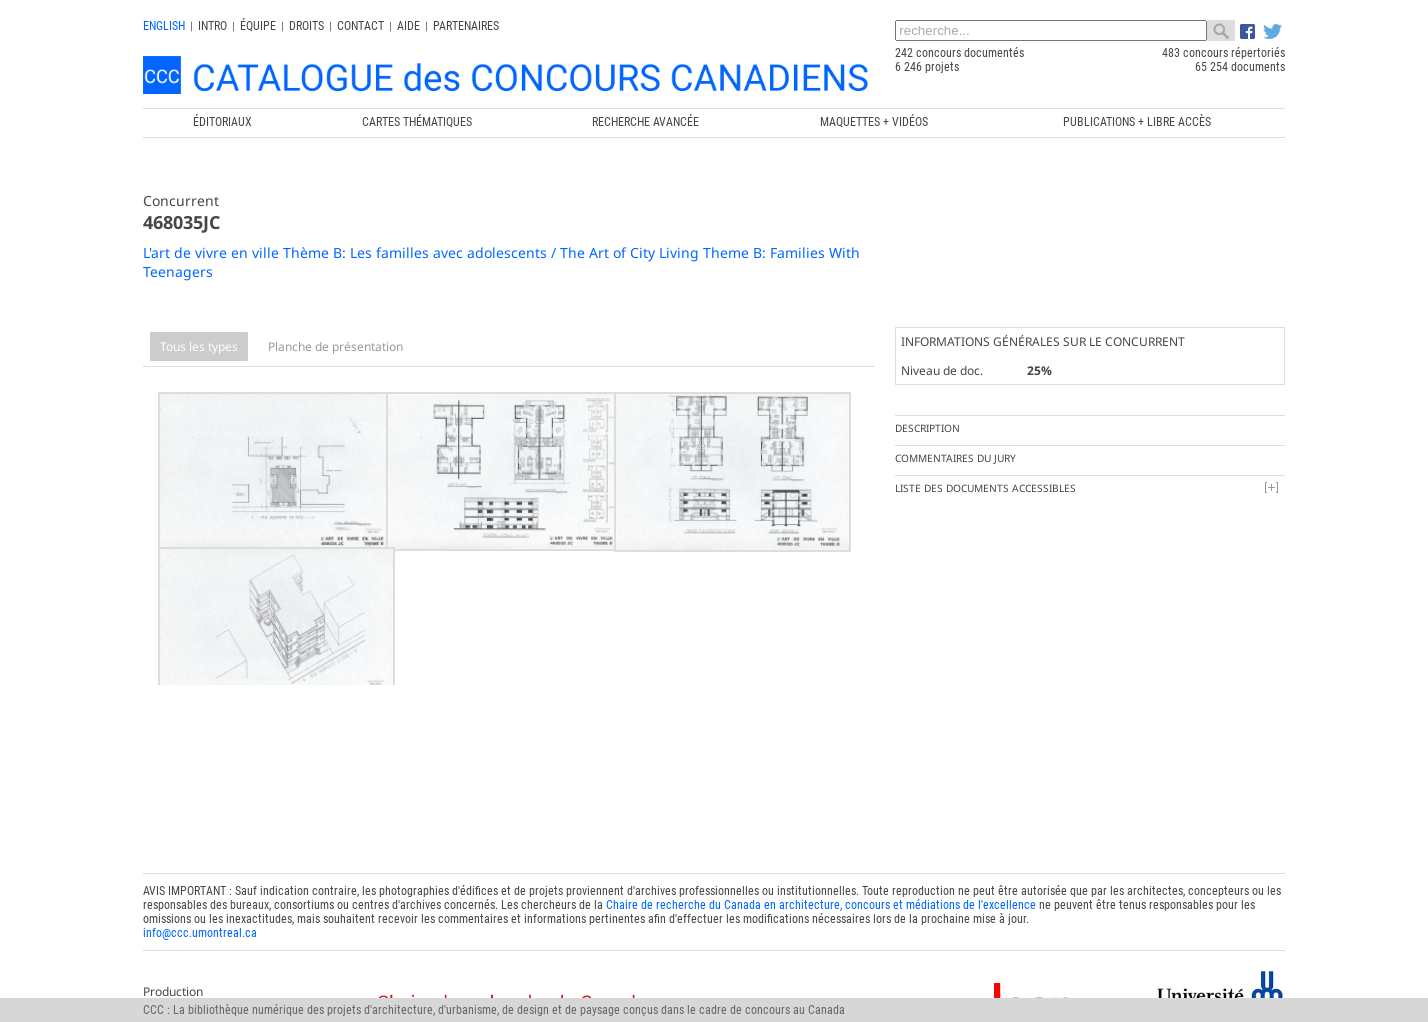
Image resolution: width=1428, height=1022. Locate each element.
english (164, 26)
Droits (306, 26)
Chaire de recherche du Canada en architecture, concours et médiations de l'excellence (821, 881)
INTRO (212, 26)
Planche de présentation (335, 346)
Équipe (258, 26)
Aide (408, 26)
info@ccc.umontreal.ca (200, 909)
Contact (360, 26)
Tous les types (199, 346)
